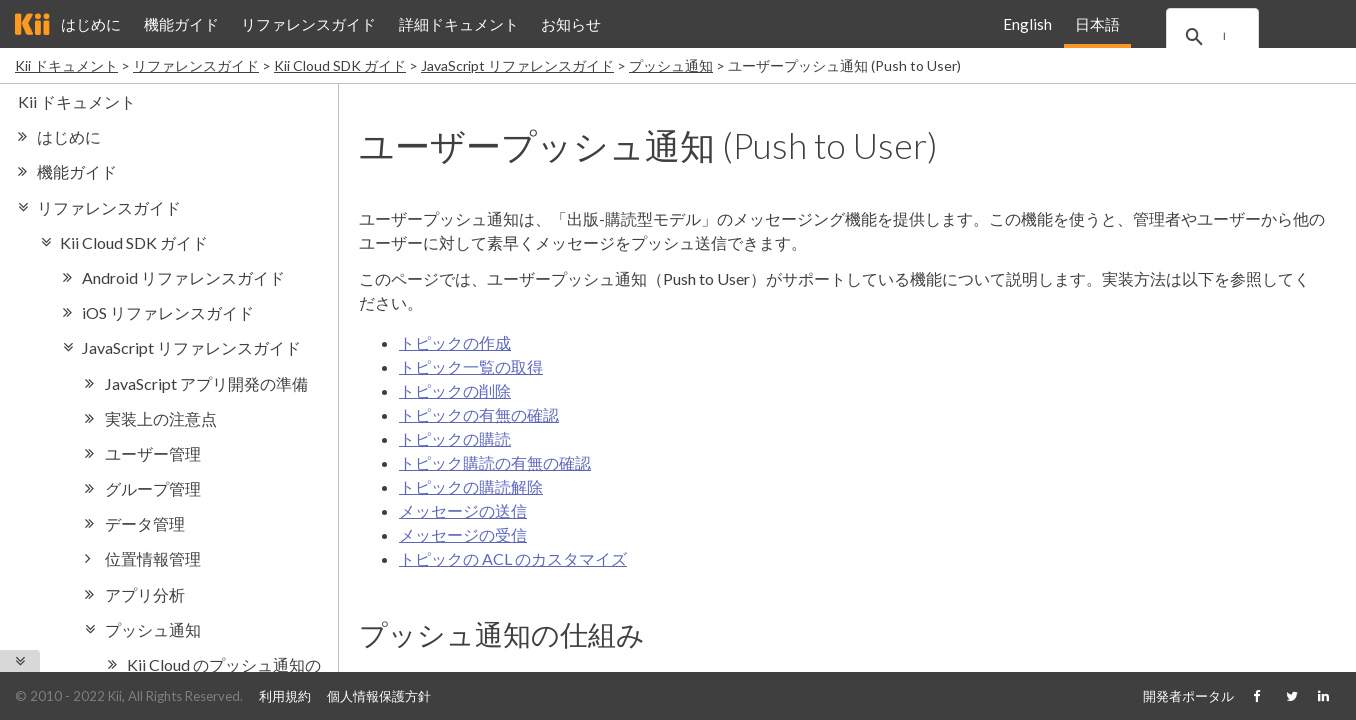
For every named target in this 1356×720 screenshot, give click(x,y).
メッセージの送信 (463, 510)
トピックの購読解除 (471, 486)
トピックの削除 (455, 390)
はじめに (91, 24)
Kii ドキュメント (66, 65)
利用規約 (285, 696)
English (1027, 24)
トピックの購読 (455, 438)
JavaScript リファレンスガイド (517, 65)
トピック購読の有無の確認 (495, 462)
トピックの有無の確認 (479, 414)
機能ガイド (181, 24)
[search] (1237, 37)
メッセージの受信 (463, 534)
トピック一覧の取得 (471, 366)
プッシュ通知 (671, 65)
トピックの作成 (455, 342)
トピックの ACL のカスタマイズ (513, 558)
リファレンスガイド (308, 24)
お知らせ (571, 24)
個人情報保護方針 (379, 696)
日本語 (1096, 24)
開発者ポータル (1188, 696)
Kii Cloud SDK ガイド (340, 65)
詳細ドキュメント (459, 24)
